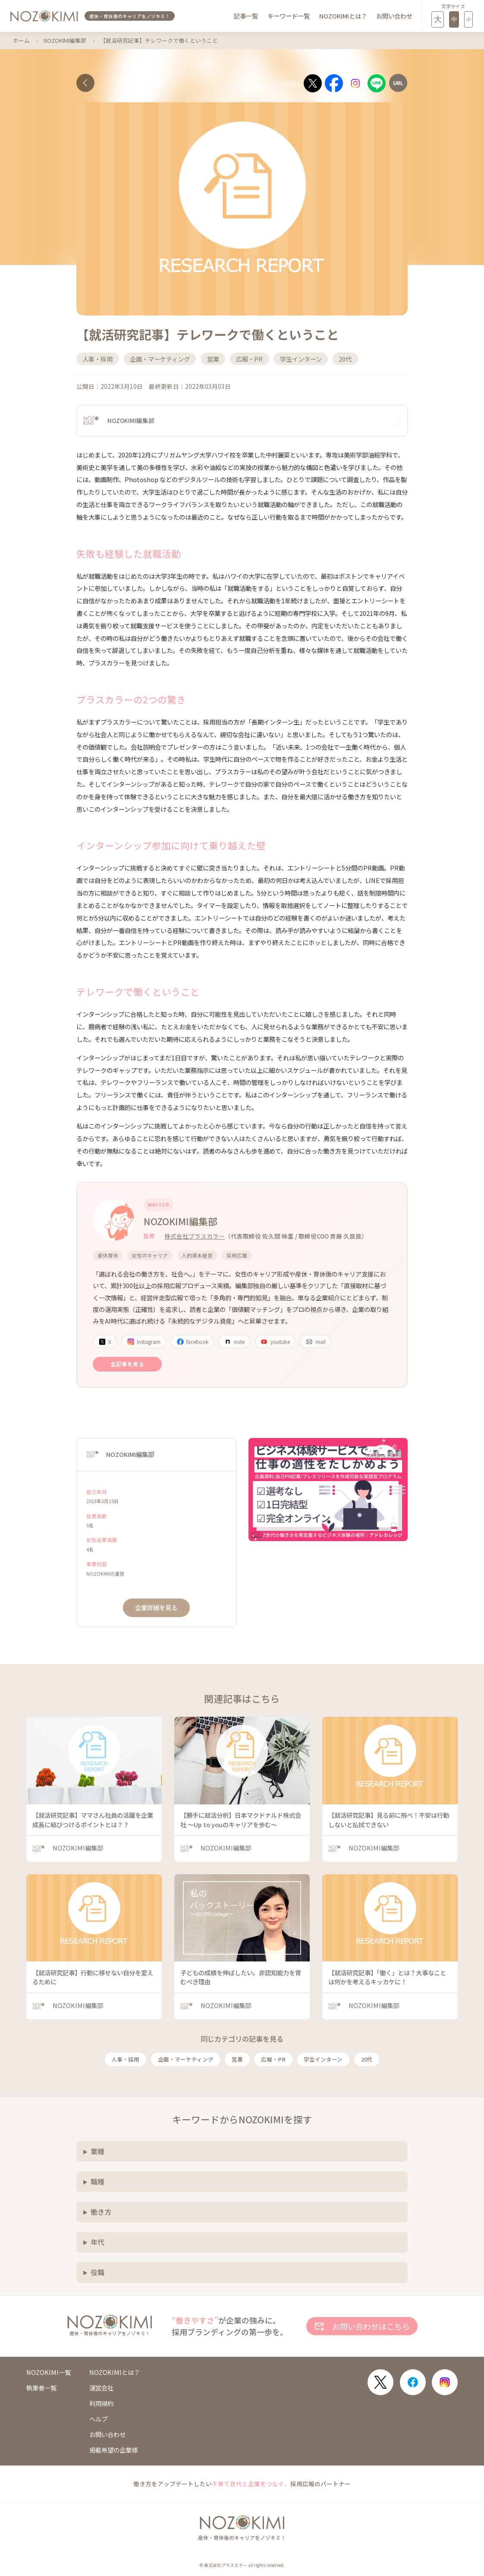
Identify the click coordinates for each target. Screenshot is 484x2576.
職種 (97, 2181)
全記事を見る (127, 1364)
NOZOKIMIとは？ (343, 15)
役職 (97, 2272)
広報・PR (273, 2059)
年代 (97, 2242)
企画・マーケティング (186, 2059)
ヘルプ (98, 2419)
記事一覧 (246, 15)
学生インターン (323, 2059)
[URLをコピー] (398, 82)
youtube (274, 1342)
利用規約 (101, 2403)
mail (315, 1342)
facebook (192, 1342)
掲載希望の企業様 (113, 2450)
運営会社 (101, 2388)
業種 (97, 2151)
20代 (367, 2059)
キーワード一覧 (288, 15)
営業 (237, 2059)
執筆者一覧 (41, 2388)
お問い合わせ (394, 15)
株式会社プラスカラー (194, 1236)
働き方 (101, 2212)
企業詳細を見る (156, 1607)
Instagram (143, 1342)
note (234, 1342)
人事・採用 (125, 2059)
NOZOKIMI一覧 (48, 2372)
